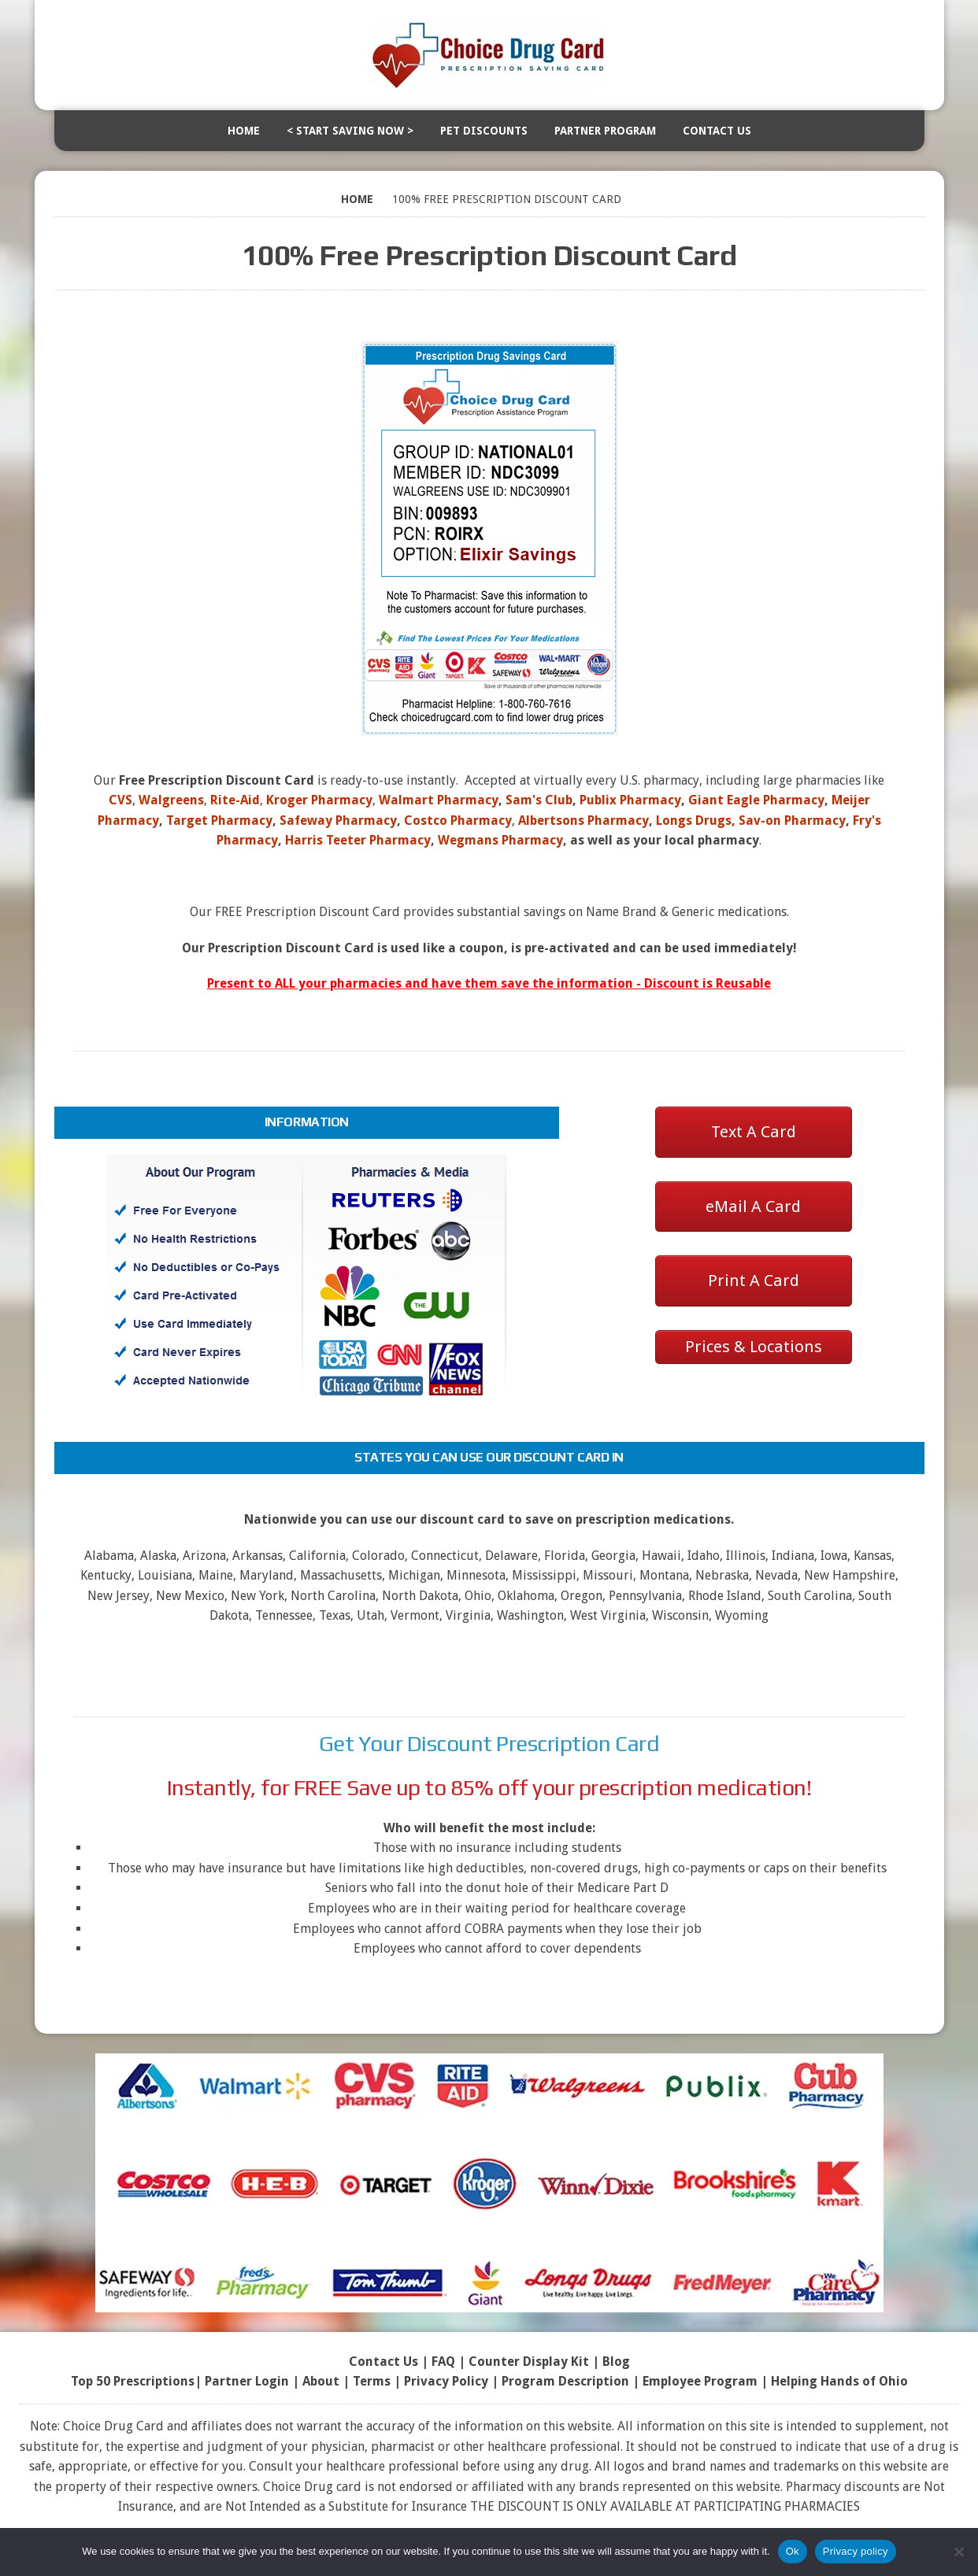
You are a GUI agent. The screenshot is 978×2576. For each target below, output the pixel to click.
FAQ (443, 2361)
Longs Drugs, (695, 820)
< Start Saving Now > (350, 130)
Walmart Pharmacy (438, 800)
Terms (372, 2381)
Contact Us (717, 130)
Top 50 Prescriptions (132, 2381)
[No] (958, 2551)
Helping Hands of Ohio (839, 2381)
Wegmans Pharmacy (500, 840)
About (320, 2381)
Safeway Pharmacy (338, 820)
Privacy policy (855, 2551)
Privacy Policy (446, 2381)
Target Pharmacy (219, 820)
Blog (616, 2361)
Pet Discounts (484, 130)
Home (244, 130)
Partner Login (247, 2381)
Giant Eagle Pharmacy (756, 800)
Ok (792, 2551)
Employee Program (700, 2381)
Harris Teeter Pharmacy (358, 840)
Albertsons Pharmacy (583, 820)
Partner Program (605, 130)
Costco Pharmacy (458, 820)
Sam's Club (539, 800)
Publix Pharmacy (630, 800)
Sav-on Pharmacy (792, 820)
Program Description (565, 2381)
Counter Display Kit (529, 2361)
